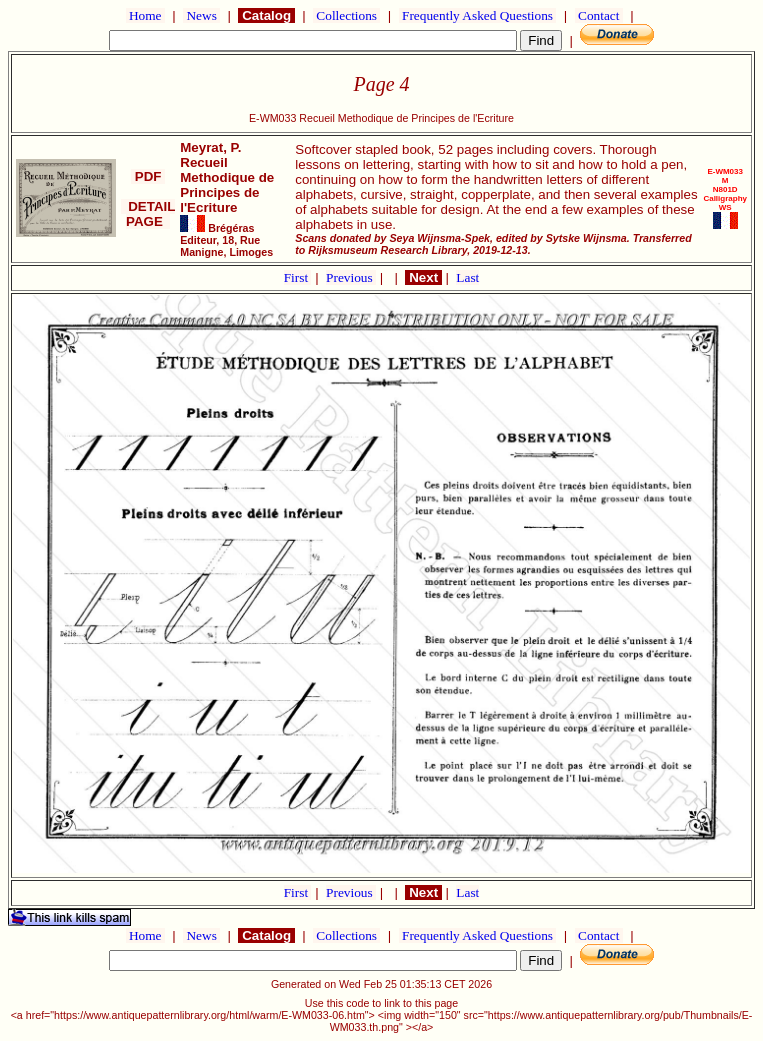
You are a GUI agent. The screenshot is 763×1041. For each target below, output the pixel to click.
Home (145, 15)
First (298, 277)
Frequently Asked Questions (478, 15)
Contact (599, 15)
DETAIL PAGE (148, 214)
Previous (351, 277)
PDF (148, 176)
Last (467, 277)
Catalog (266, 15)
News (201, 15)
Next (423, 277)
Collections (346, 15)
